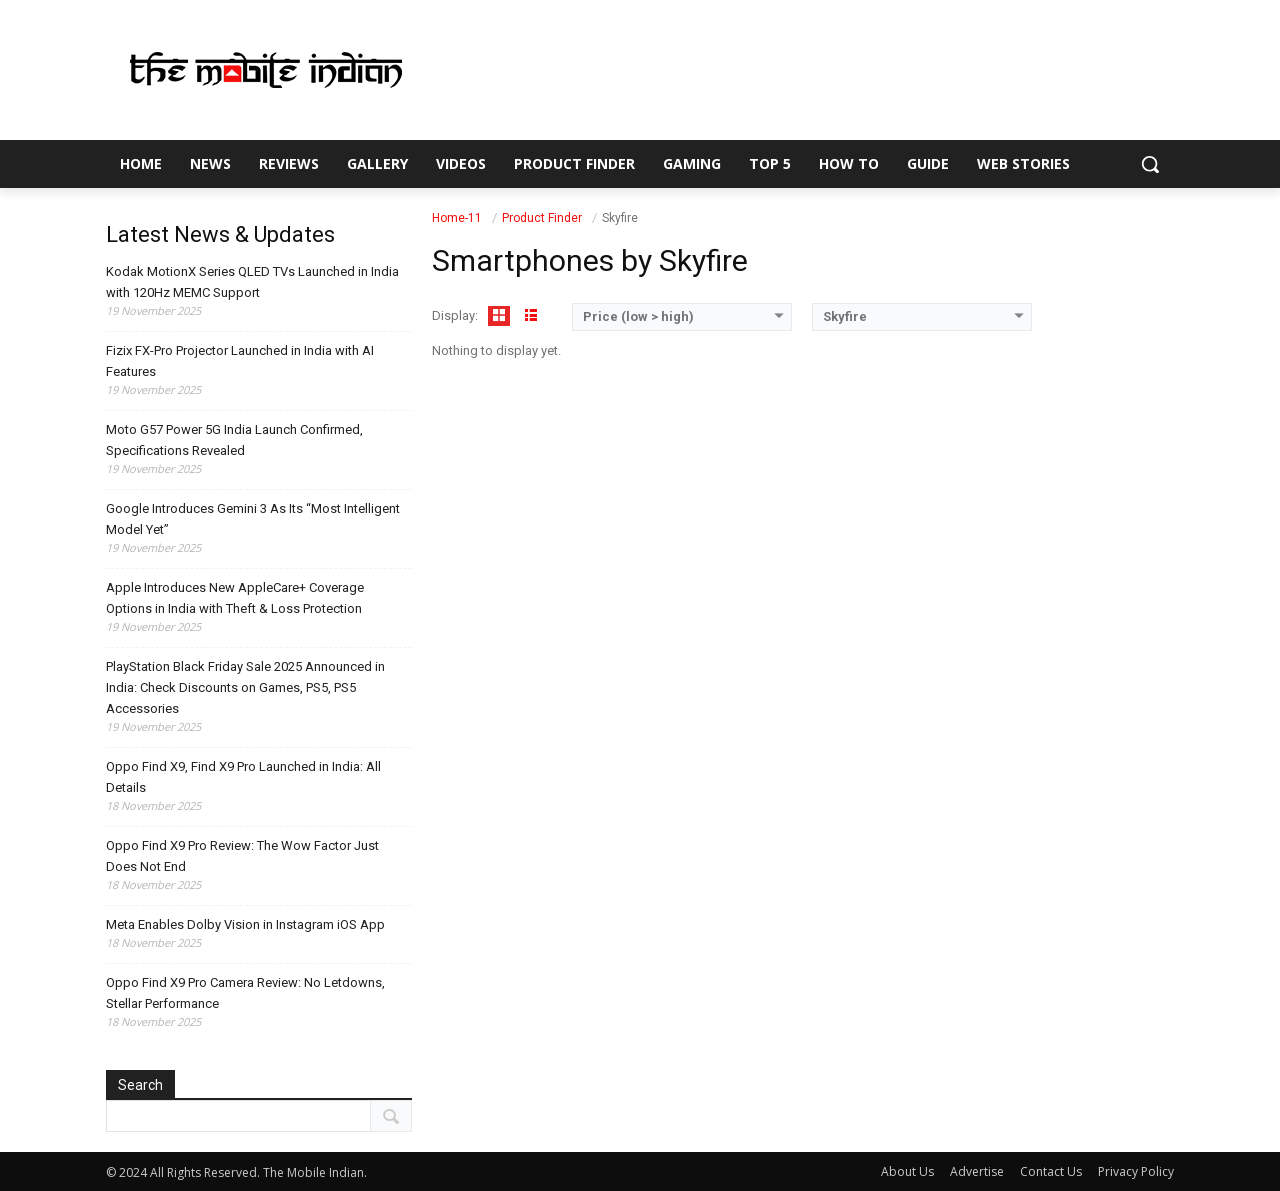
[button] (1150, 164)
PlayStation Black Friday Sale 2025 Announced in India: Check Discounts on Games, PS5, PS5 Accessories (245, 687)
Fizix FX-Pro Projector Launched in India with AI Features (240, 361)
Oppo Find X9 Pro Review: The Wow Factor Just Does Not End (242, 856)
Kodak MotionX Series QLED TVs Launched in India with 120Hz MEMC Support (252, 282)
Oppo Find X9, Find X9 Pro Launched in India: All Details (243, 777)
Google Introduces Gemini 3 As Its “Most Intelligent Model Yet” (253, 519)
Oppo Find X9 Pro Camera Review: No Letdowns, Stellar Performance (245, 993)
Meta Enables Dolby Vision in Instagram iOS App (245, 924)
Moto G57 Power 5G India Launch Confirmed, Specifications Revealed (234, 440)
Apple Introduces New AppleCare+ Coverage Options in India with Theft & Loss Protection (235, 598)
